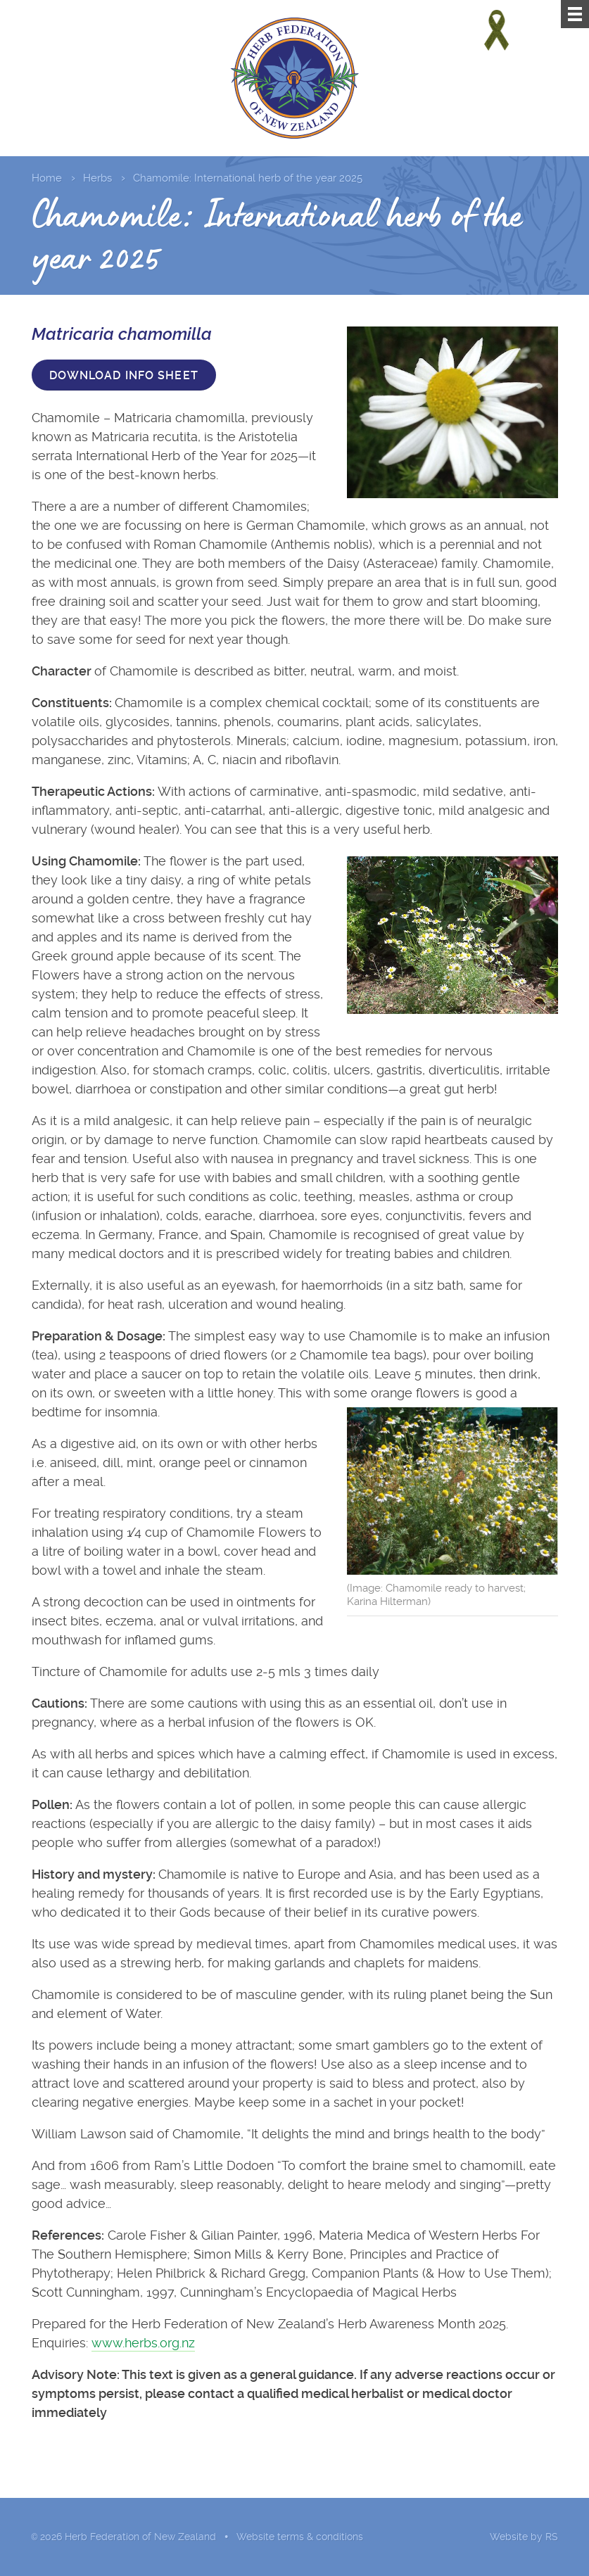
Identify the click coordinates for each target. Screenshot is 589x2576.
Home (47, 178)
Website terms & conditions (299, 2536)
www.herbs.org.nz (143, 2342)
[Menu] (575, 14)
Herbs (97, 178)
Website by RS (524, 2536)
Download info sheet (123, 375)
